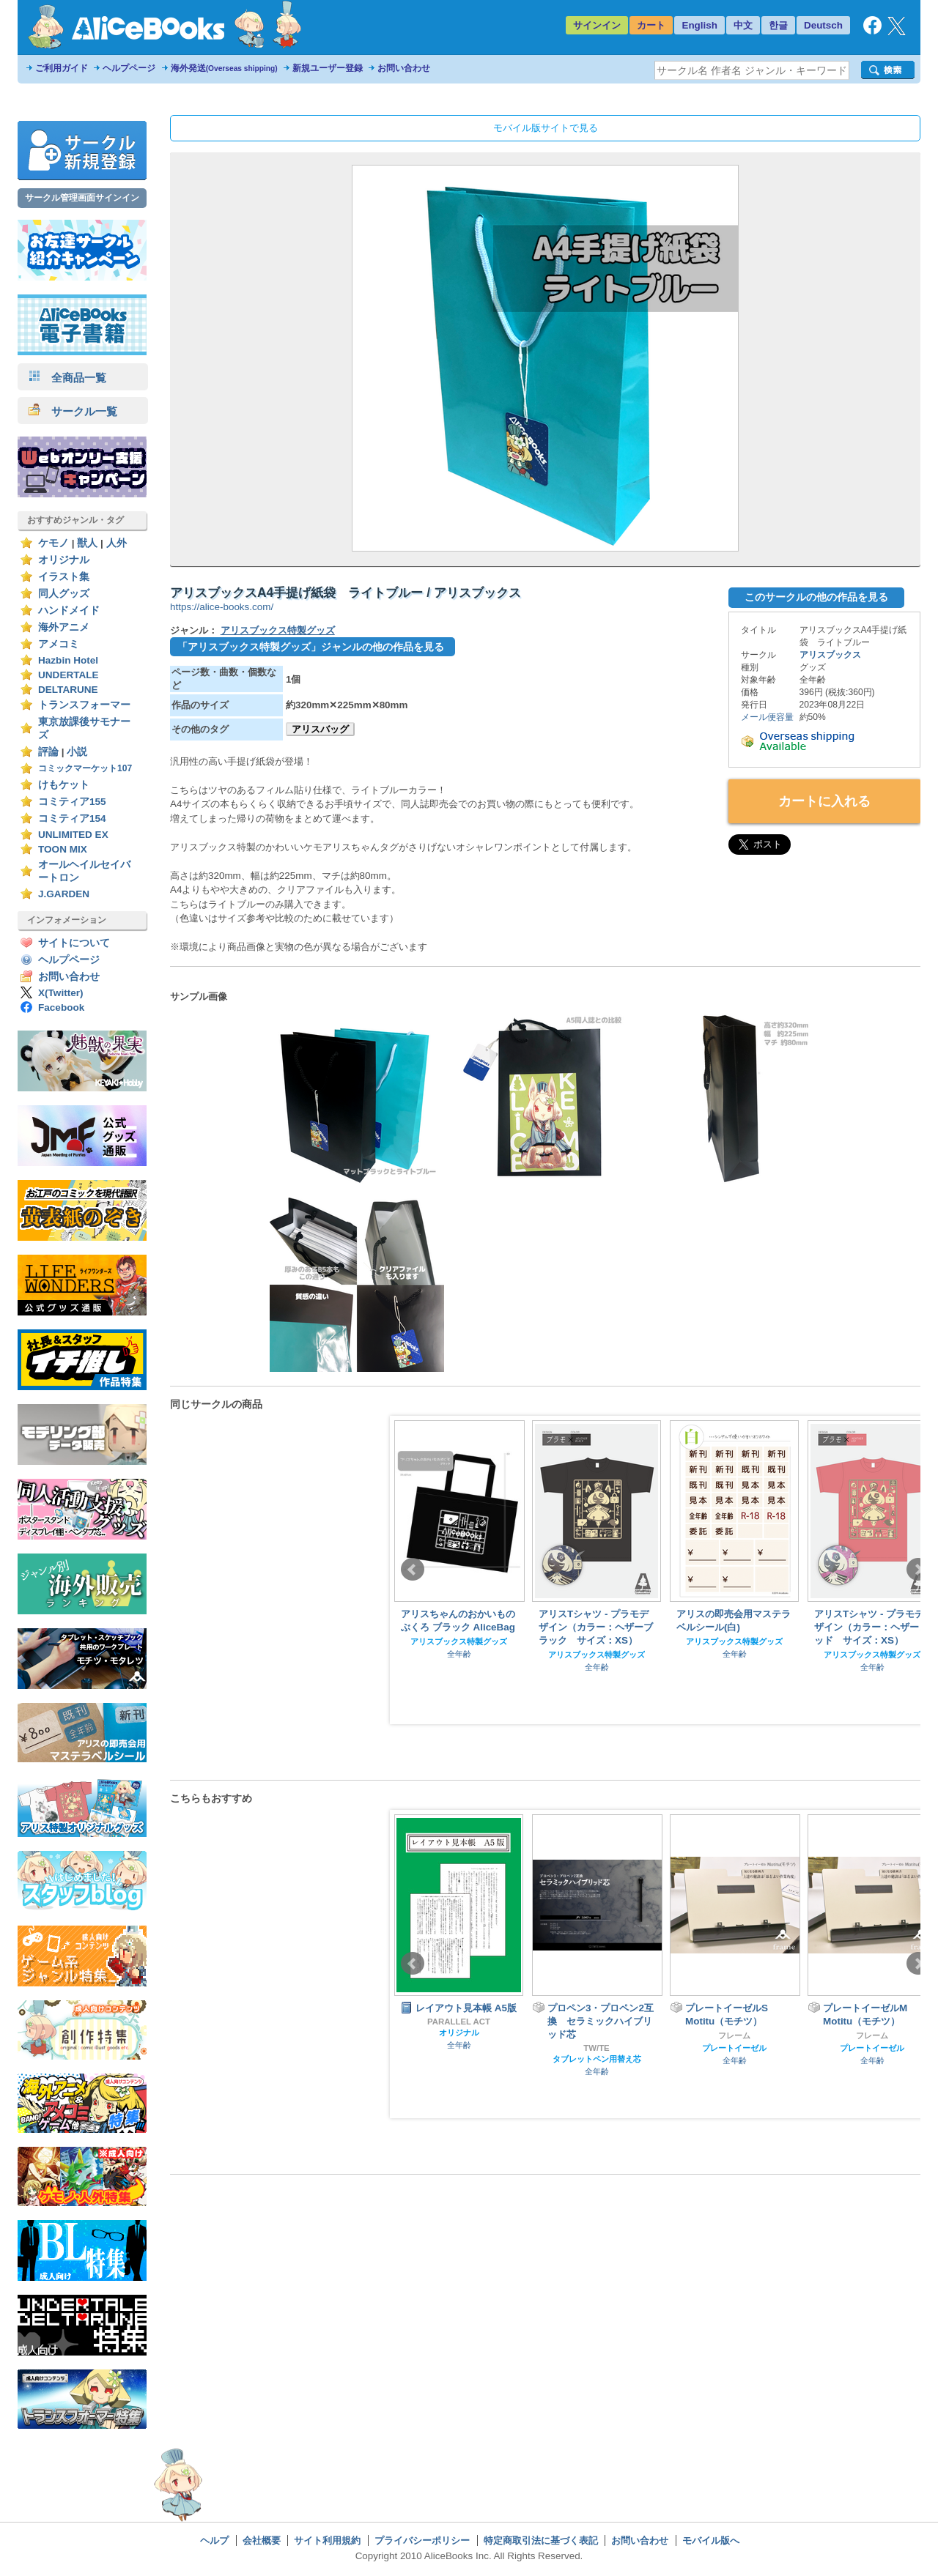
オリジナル (63, 559)
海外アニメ (63, 627)
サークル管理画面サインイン (82, 198)
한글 (778, 25)
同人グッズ (63, 593)
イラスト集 (63, 576)
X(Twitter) (61, 992)
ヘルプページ (129, 68)
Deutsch (823, 25)
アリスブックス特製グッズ (278, 630)
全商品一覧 (67, 377)
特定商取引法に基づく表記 (541, 2540)
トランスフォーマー (84, 704)
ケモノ (53, 543)
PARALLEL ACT (458, 2021)
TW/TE (596, 2048)
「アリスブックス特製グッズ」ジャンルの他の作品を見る (310, 647)
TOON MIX (62, 849)
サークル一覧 (73, 411)
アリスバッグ (320, 729)
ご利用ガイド (61, 68)
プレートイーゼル (734, 2048)
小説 (77, 751)
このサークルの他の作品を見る (816, 597)
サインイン (597, 25)
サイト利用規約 (327, 2540)
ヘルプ (214, 2540)
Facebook (61, 1007)
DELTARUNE (68, 689)
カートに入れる (824, 801)
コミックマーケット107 (85, 768)
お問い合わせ (403, 68)
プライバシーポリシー (422, 2540)
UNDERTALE (68, 674)
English (699, 25)
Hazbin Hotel (68, 660)
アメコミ (58, 644)
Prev (412, 1569)
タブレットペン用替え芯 (597, 2059)
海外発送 (224, 68)
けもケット (63, 784)
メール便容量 (767, 717)
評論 (48, 751)
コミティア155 (72, 801)
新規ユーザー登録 (327, 68)
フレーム (734, 2035)
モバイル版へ (710, 2540)
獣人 (87, 543)
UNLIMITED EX (73, 834)
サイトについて (74, 943)
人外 (116, 543)
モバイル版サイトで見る (545, 127)
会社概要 (262, 2540)
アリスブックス (830, 655)
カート (651, 25)
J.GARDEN (63, 893)
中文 (743, 25)
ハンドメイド (69, 610)
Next (918, 1569)
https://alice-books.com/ (221, 606)
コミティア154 (72, 818)
